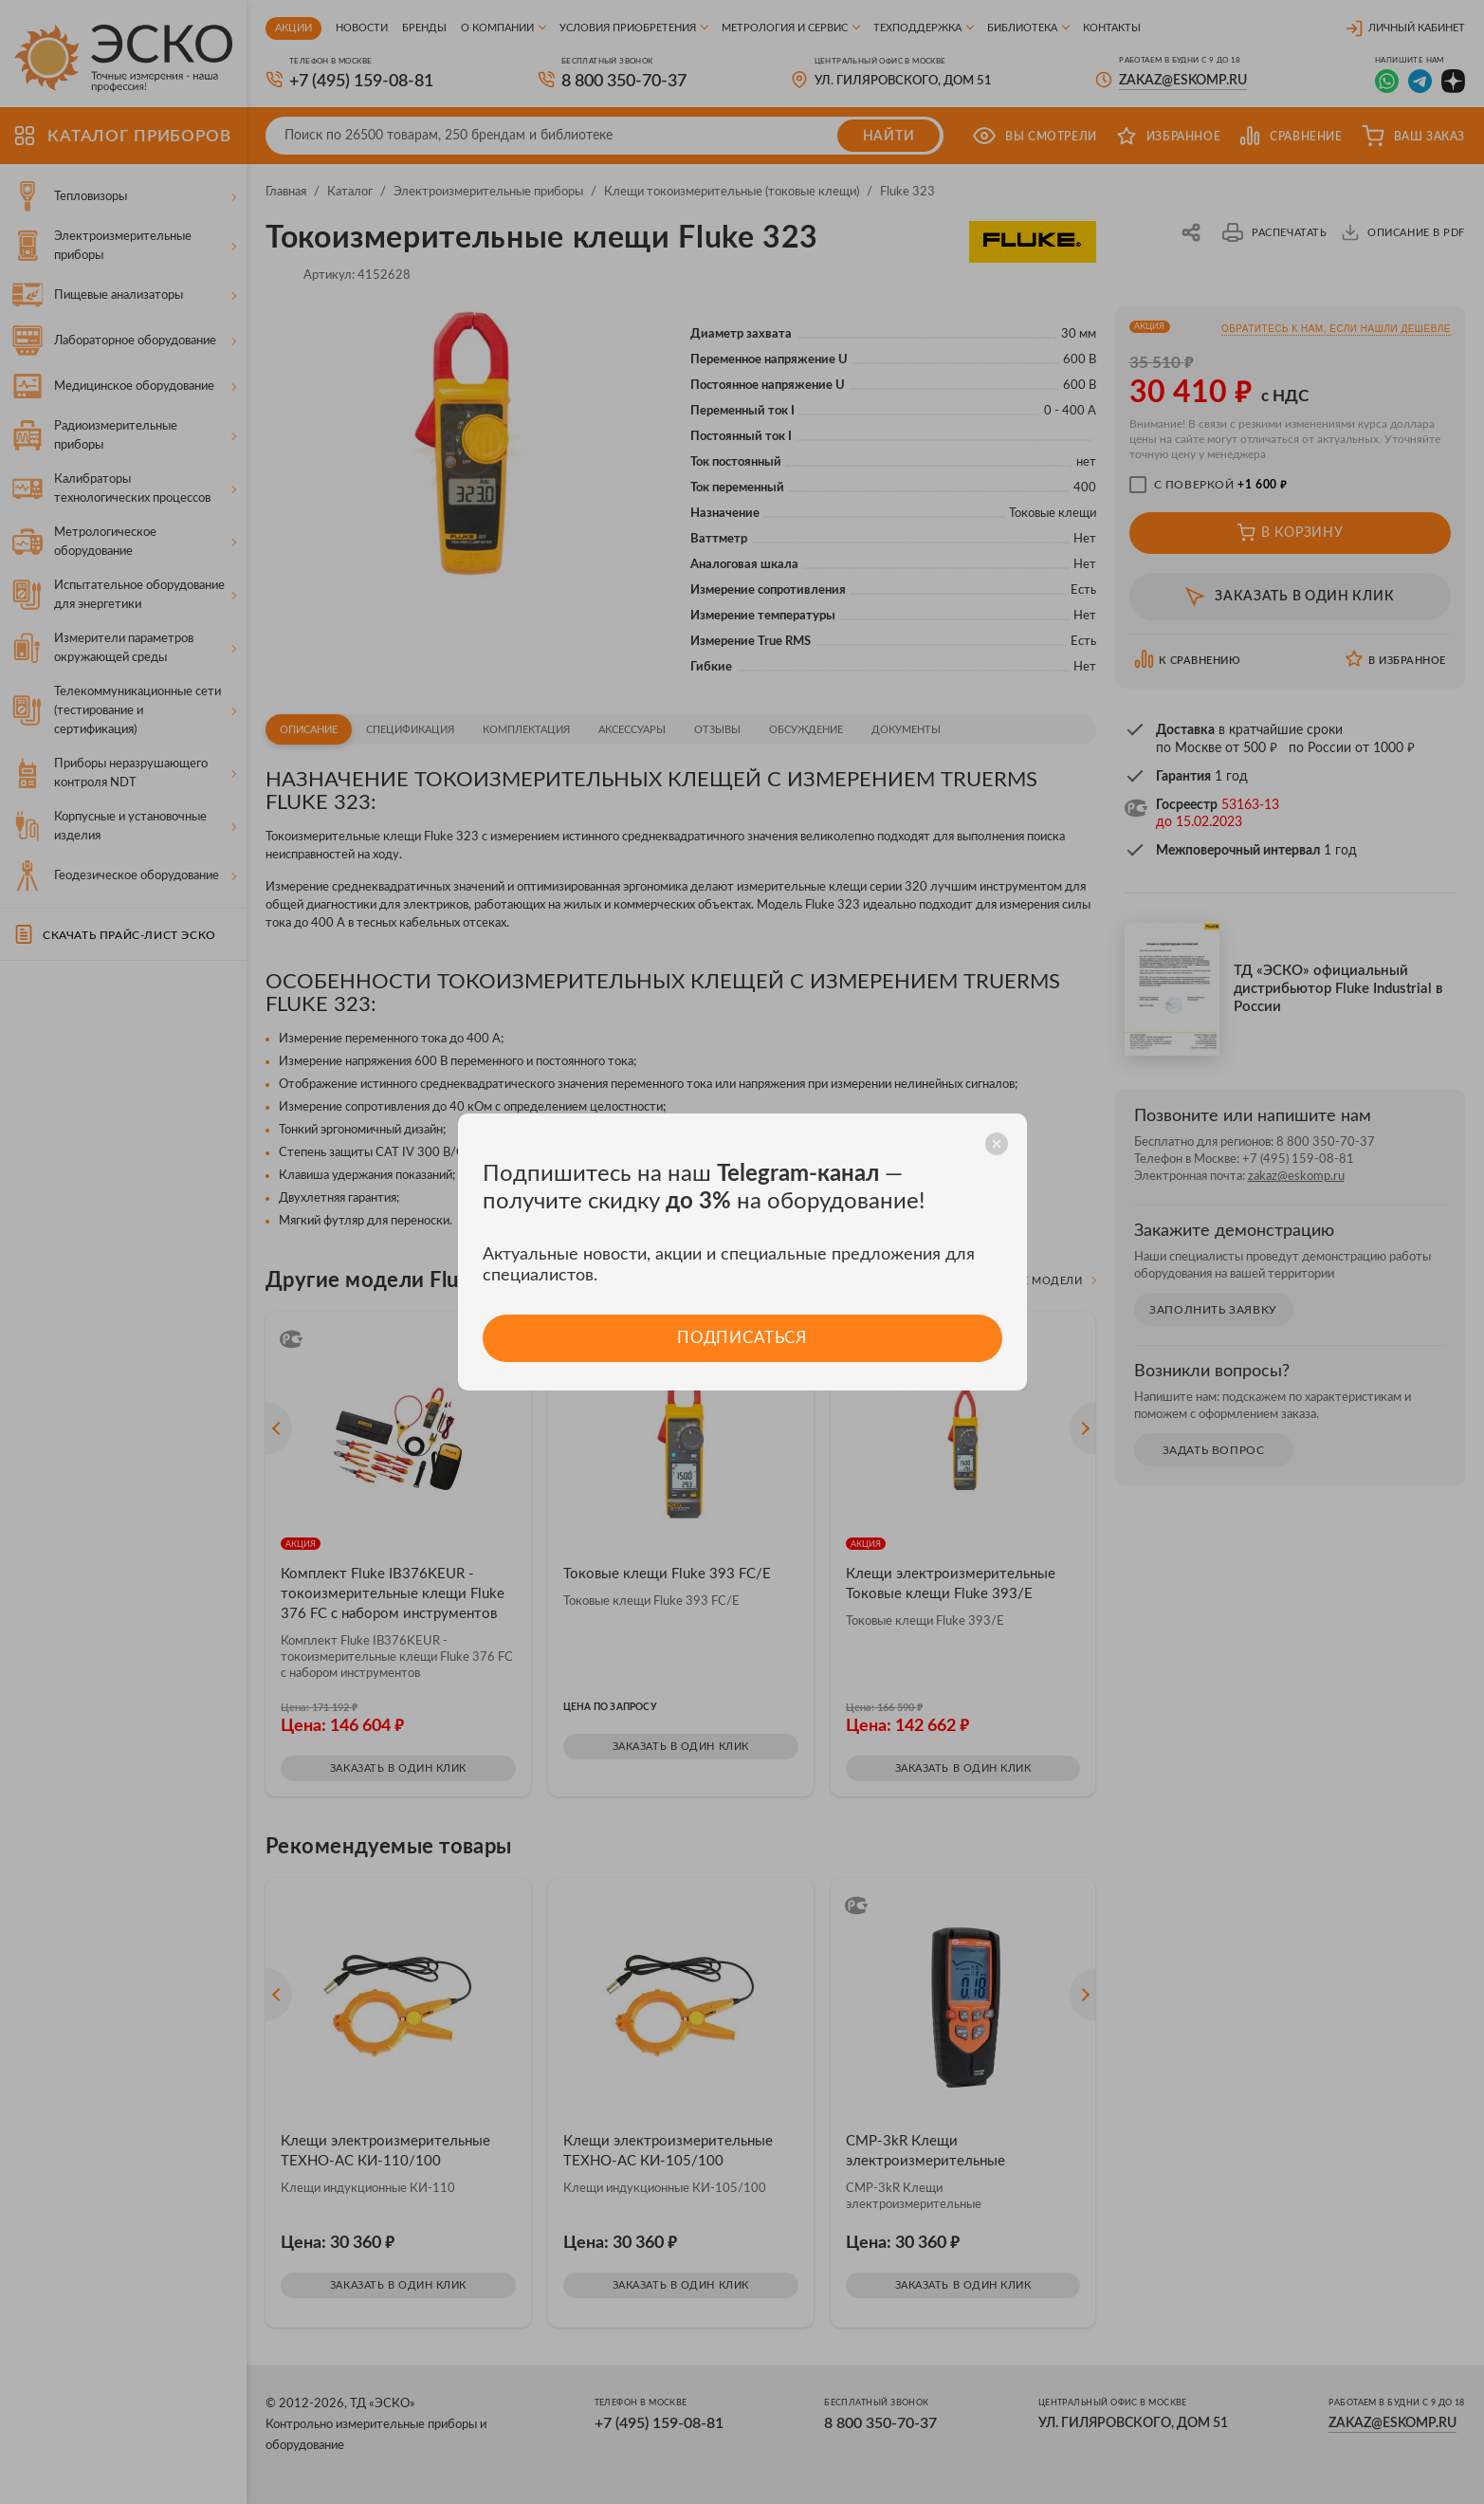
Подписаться (742, 1338)
